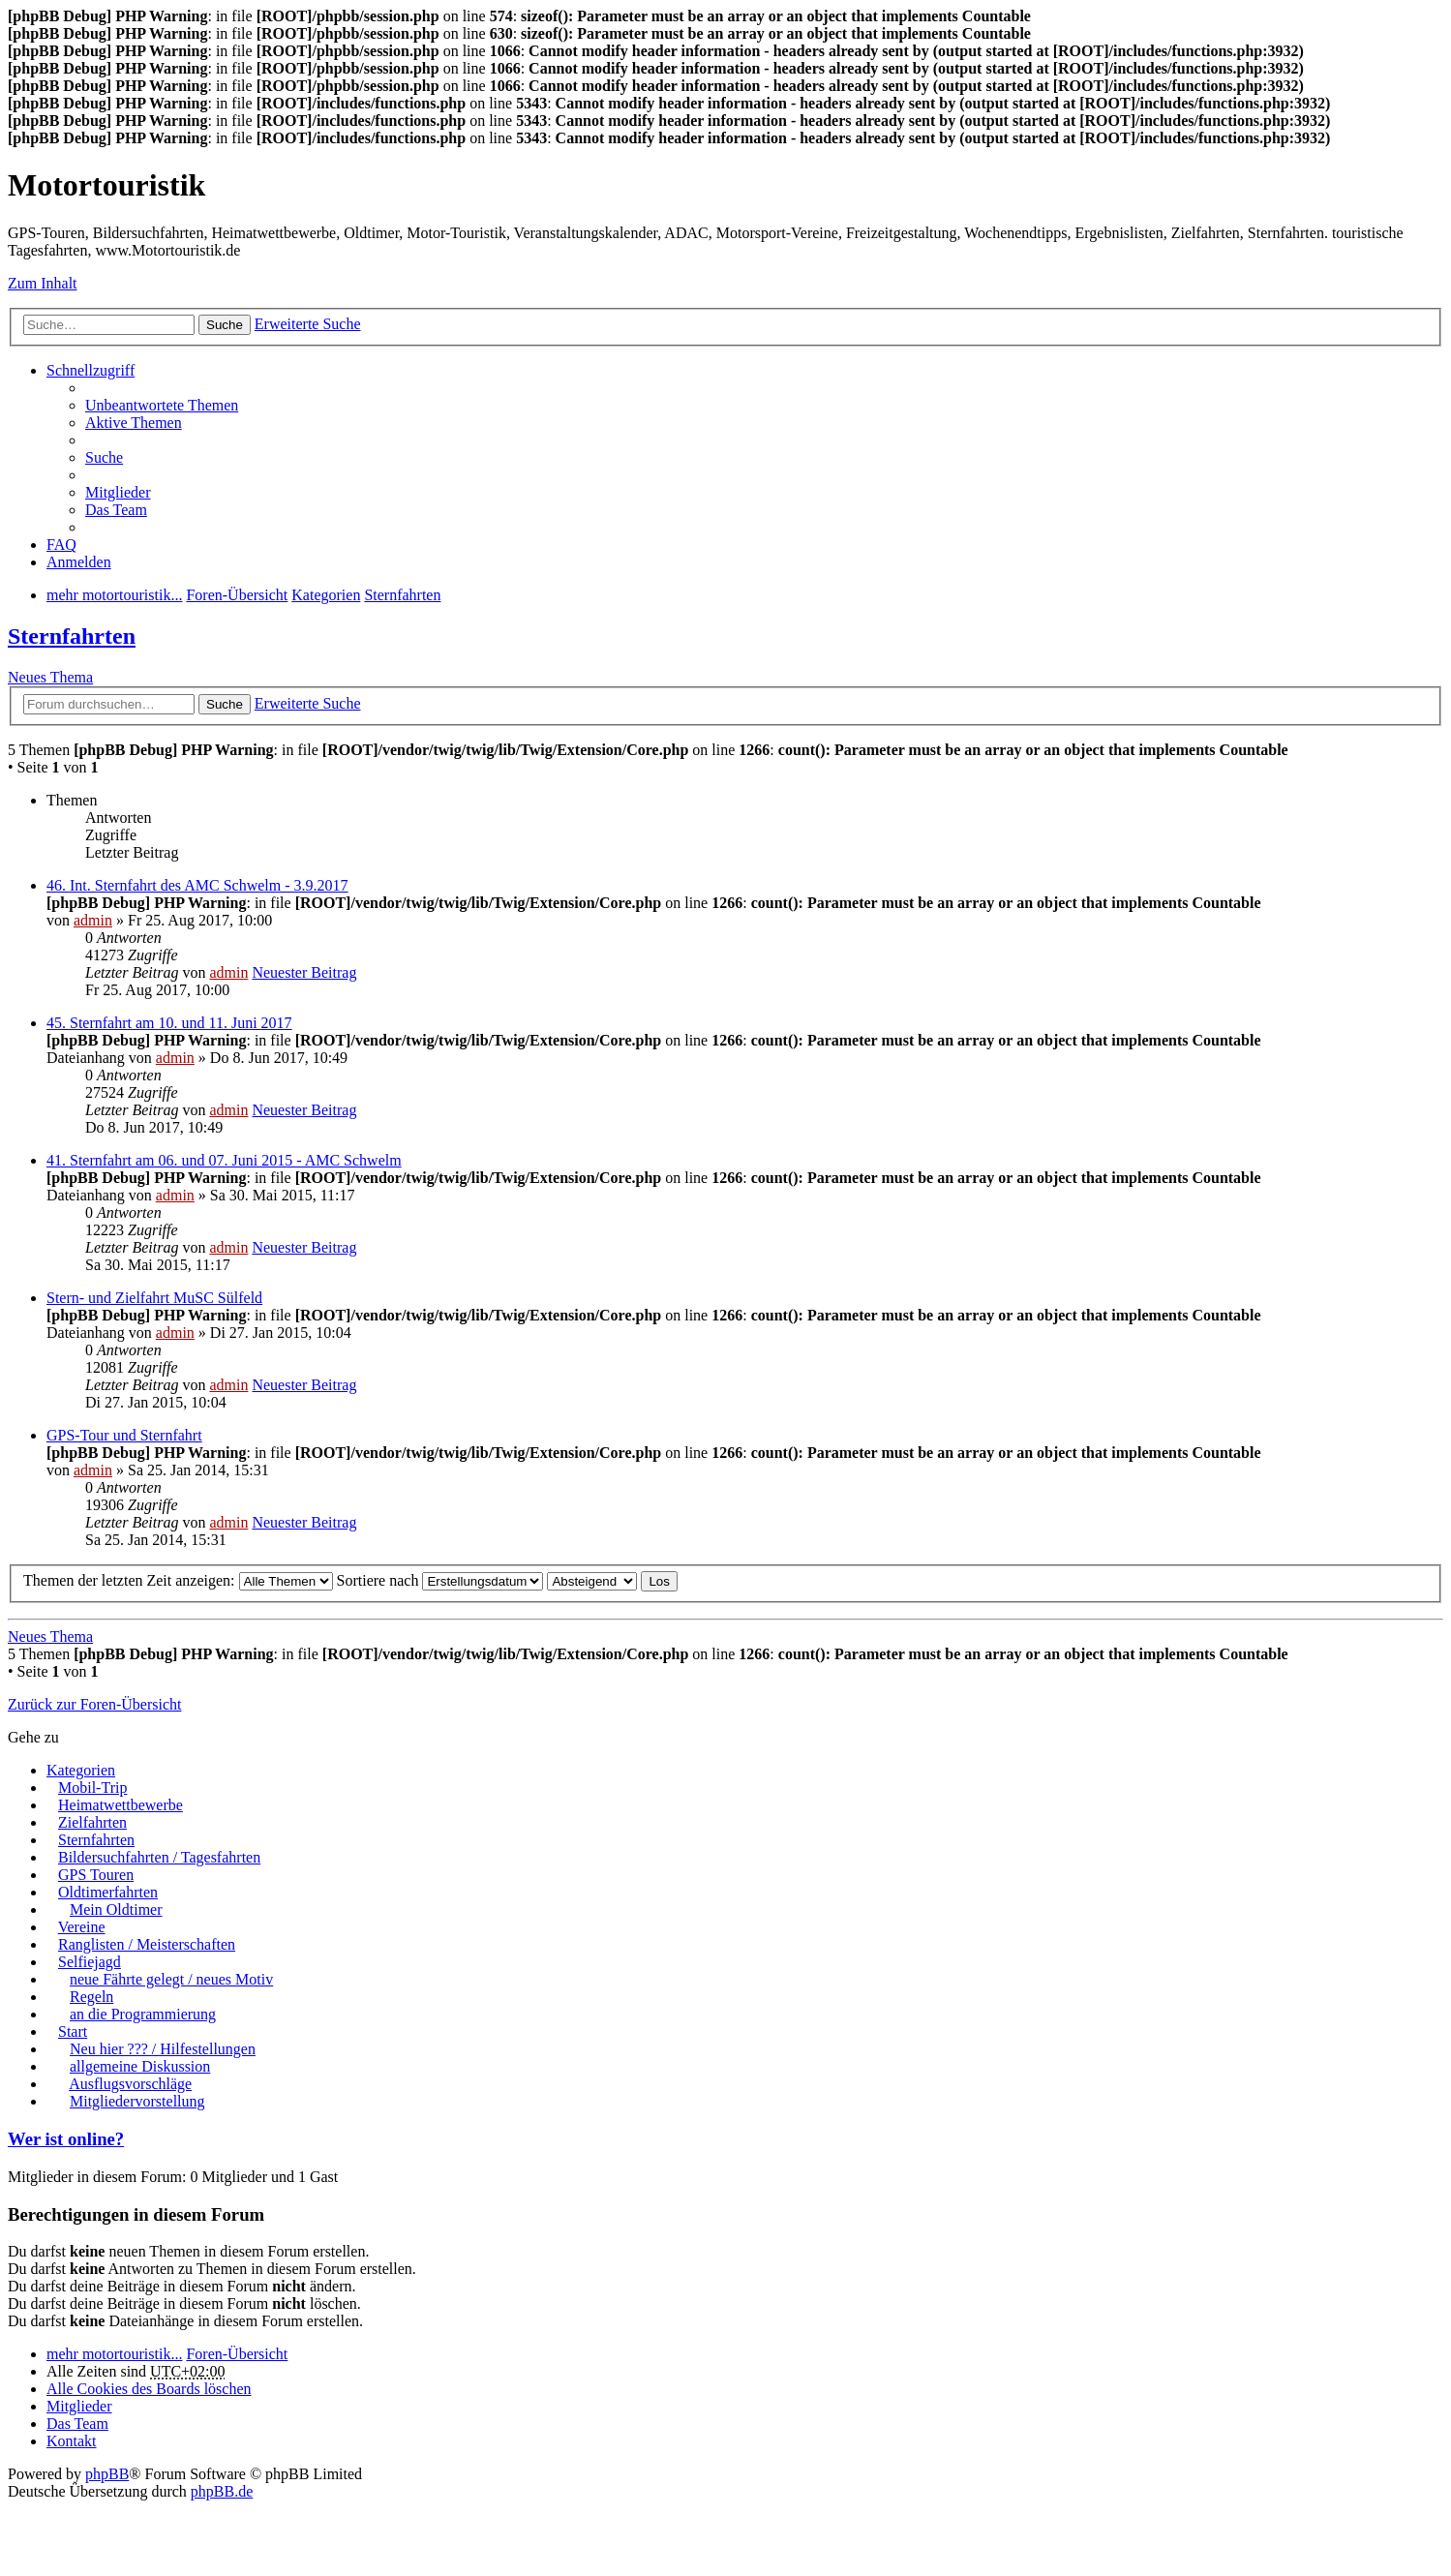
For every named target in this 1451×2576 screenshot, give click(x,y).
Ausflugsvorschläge (130, 2084)
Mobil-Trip (92, 1787)
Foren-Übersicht (236, 2354)
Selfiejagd (89, 1962)
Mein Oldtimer (116, 1909)
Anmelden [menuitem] (78, 562)
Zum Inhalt (42, 283)
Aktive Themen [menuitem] (133, 422)
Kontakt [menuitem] (71, 2441)
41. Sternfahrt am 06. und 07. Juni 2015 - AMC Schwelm (224, 1160)
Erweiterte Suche (308, 324)
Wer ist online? (66, 2139)
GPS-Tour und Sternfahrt (124, 1435)
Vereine (82, 1927)
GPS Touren (96, 1874)
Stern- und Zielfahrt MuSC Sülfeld (154, 1297)
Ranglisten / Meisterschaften (146, 1944)
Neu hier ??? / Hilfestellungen (163, 2049)
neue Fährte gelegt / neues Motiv (171, 1979)
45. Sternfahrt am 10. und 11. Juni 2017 (169, 1023)
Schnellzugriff (90, 370)
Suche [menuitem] (104, 457)
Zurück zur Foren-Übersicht (95, 1704)
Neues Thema (50, 677)
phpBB (107, 2474)
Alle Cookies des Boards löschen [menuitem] (149, 2388)
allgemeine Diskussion (140, 2066)
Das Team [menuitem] (116, 509)
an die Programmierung (143, 2014)
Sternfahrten (72, 636)
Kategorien (80, 1770)
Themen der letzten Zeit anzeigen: (178, 1580)
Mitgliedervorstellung (137, 2101)
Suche (224, 325)
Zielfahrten (92, 1822)
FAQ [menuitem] (61, 544)
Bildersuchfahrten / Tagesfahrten (159, 1857)
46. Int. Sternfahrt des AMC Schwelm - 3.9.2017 (197, 885)
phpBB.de (222, 2491)
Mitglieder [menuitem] (118, 492)
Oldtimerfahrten (108, 1892)
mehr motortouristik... (114, 2354)
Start (72, 2031)
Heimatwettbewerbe (120, 1805)
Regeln (91, 1996)
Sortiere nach (440, 1580)
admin (93, 920)
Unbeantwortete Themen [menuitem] (161, 405)
